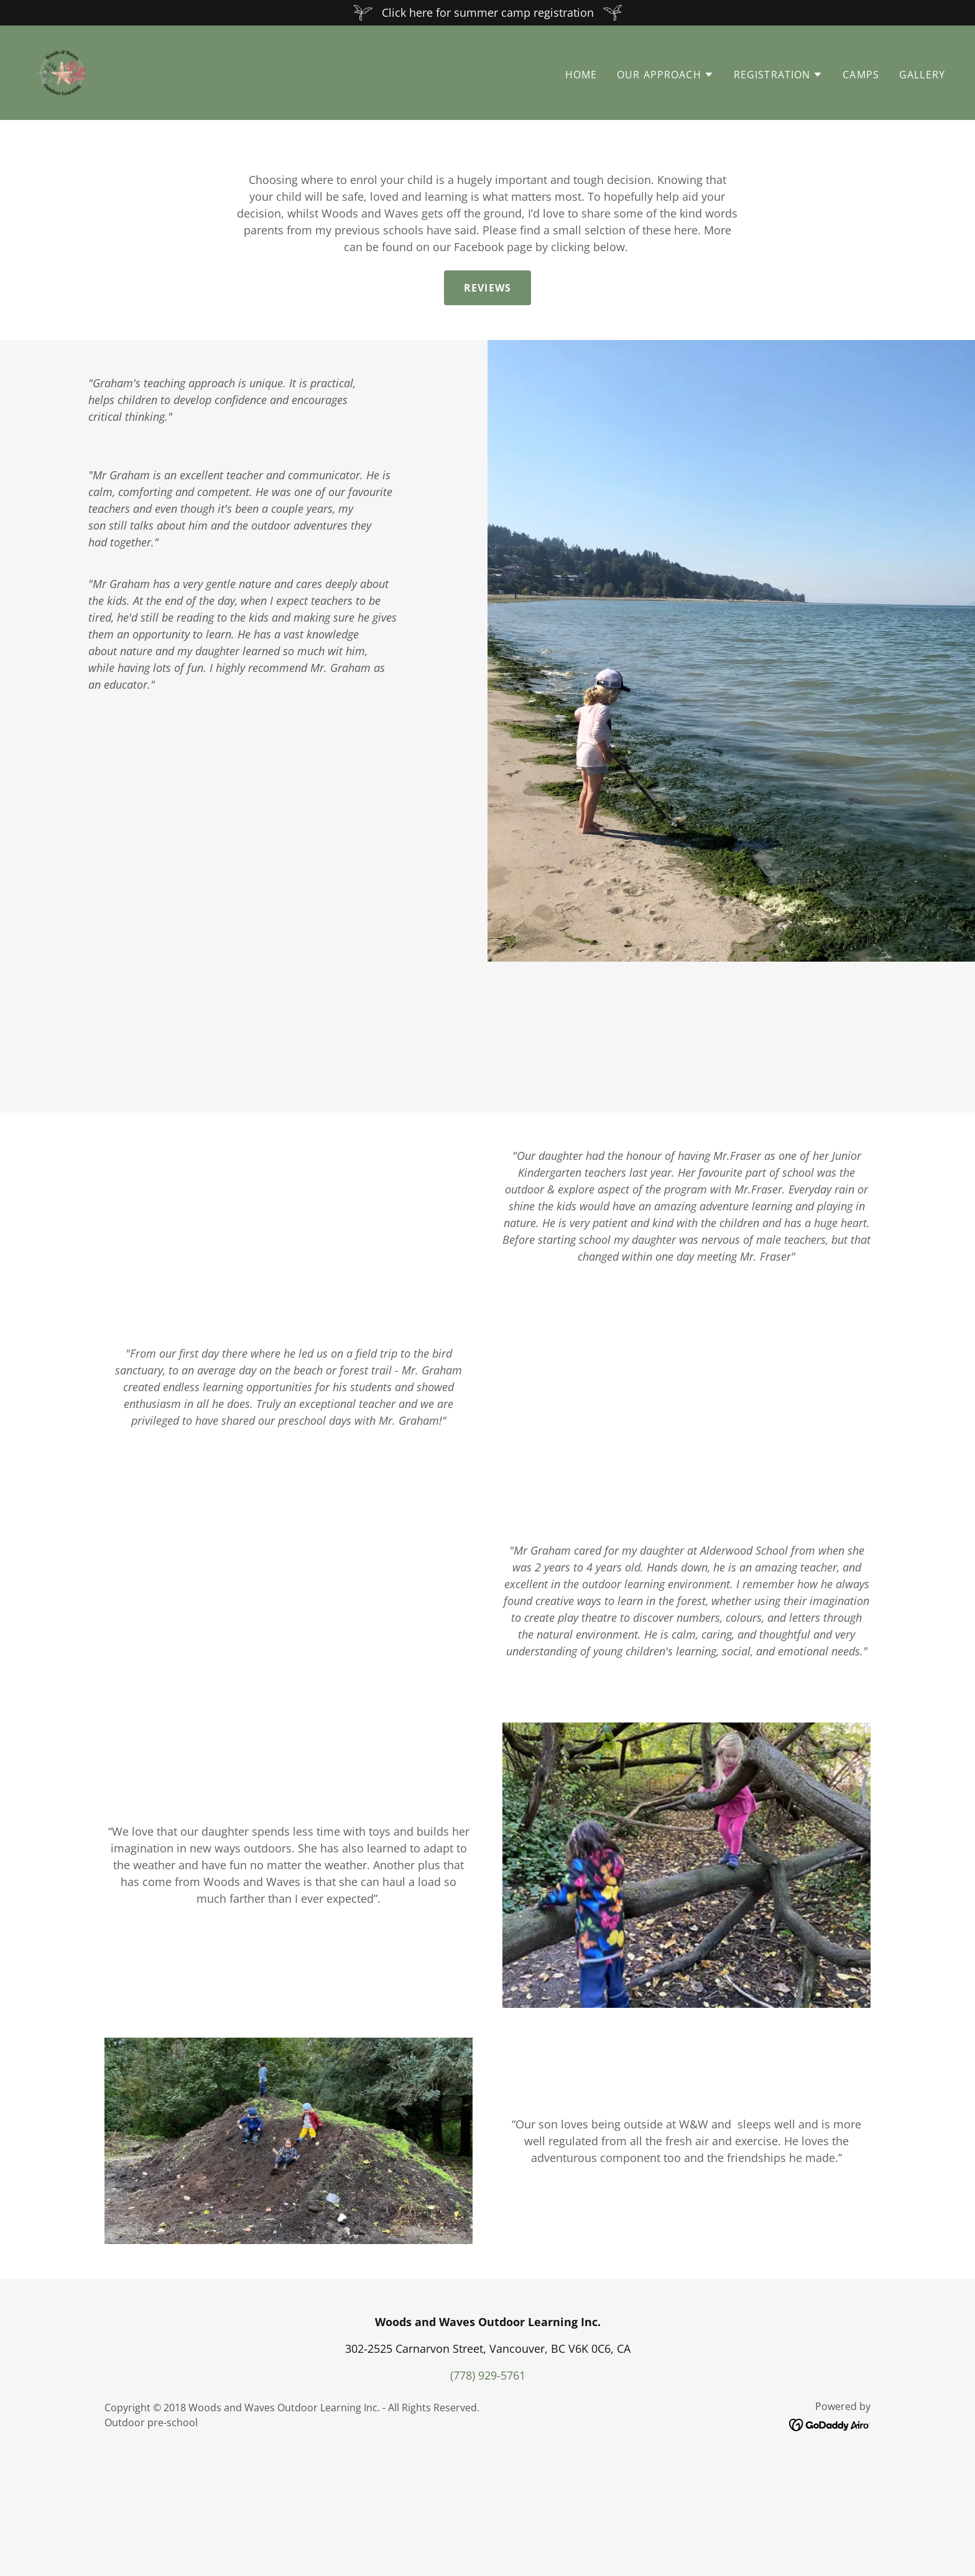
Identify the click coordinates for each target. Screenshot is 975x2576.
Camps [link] (861, 74)
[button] (665, 74)
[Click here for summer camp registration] (487, 12)
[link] (62, 71)
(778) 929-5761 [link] (487, 2491)
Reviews (487, 288)
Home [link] (581, 74)
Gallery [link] (922, 74)
